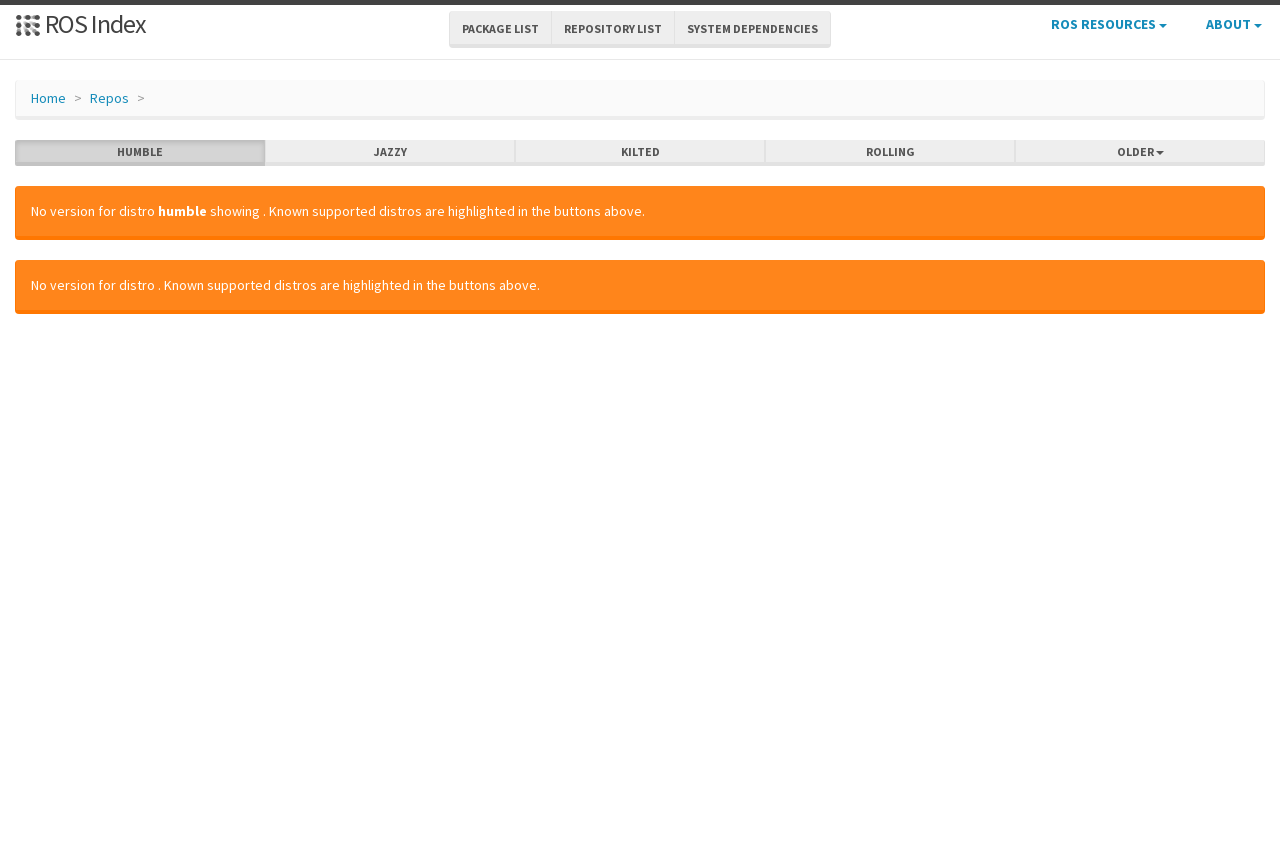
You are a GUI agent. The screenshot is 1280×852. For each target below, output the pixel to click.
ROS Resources (1109, 24)
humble (140, 152)
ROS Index (80, 23)
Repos (109, 98)
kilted (640, 152)
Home (48, 98)
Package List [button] (500, 28)
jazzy (390, 152)
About (1234, 24)
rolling (890, 152)
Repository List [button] (613, 28)
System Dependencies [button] (752, 28)
